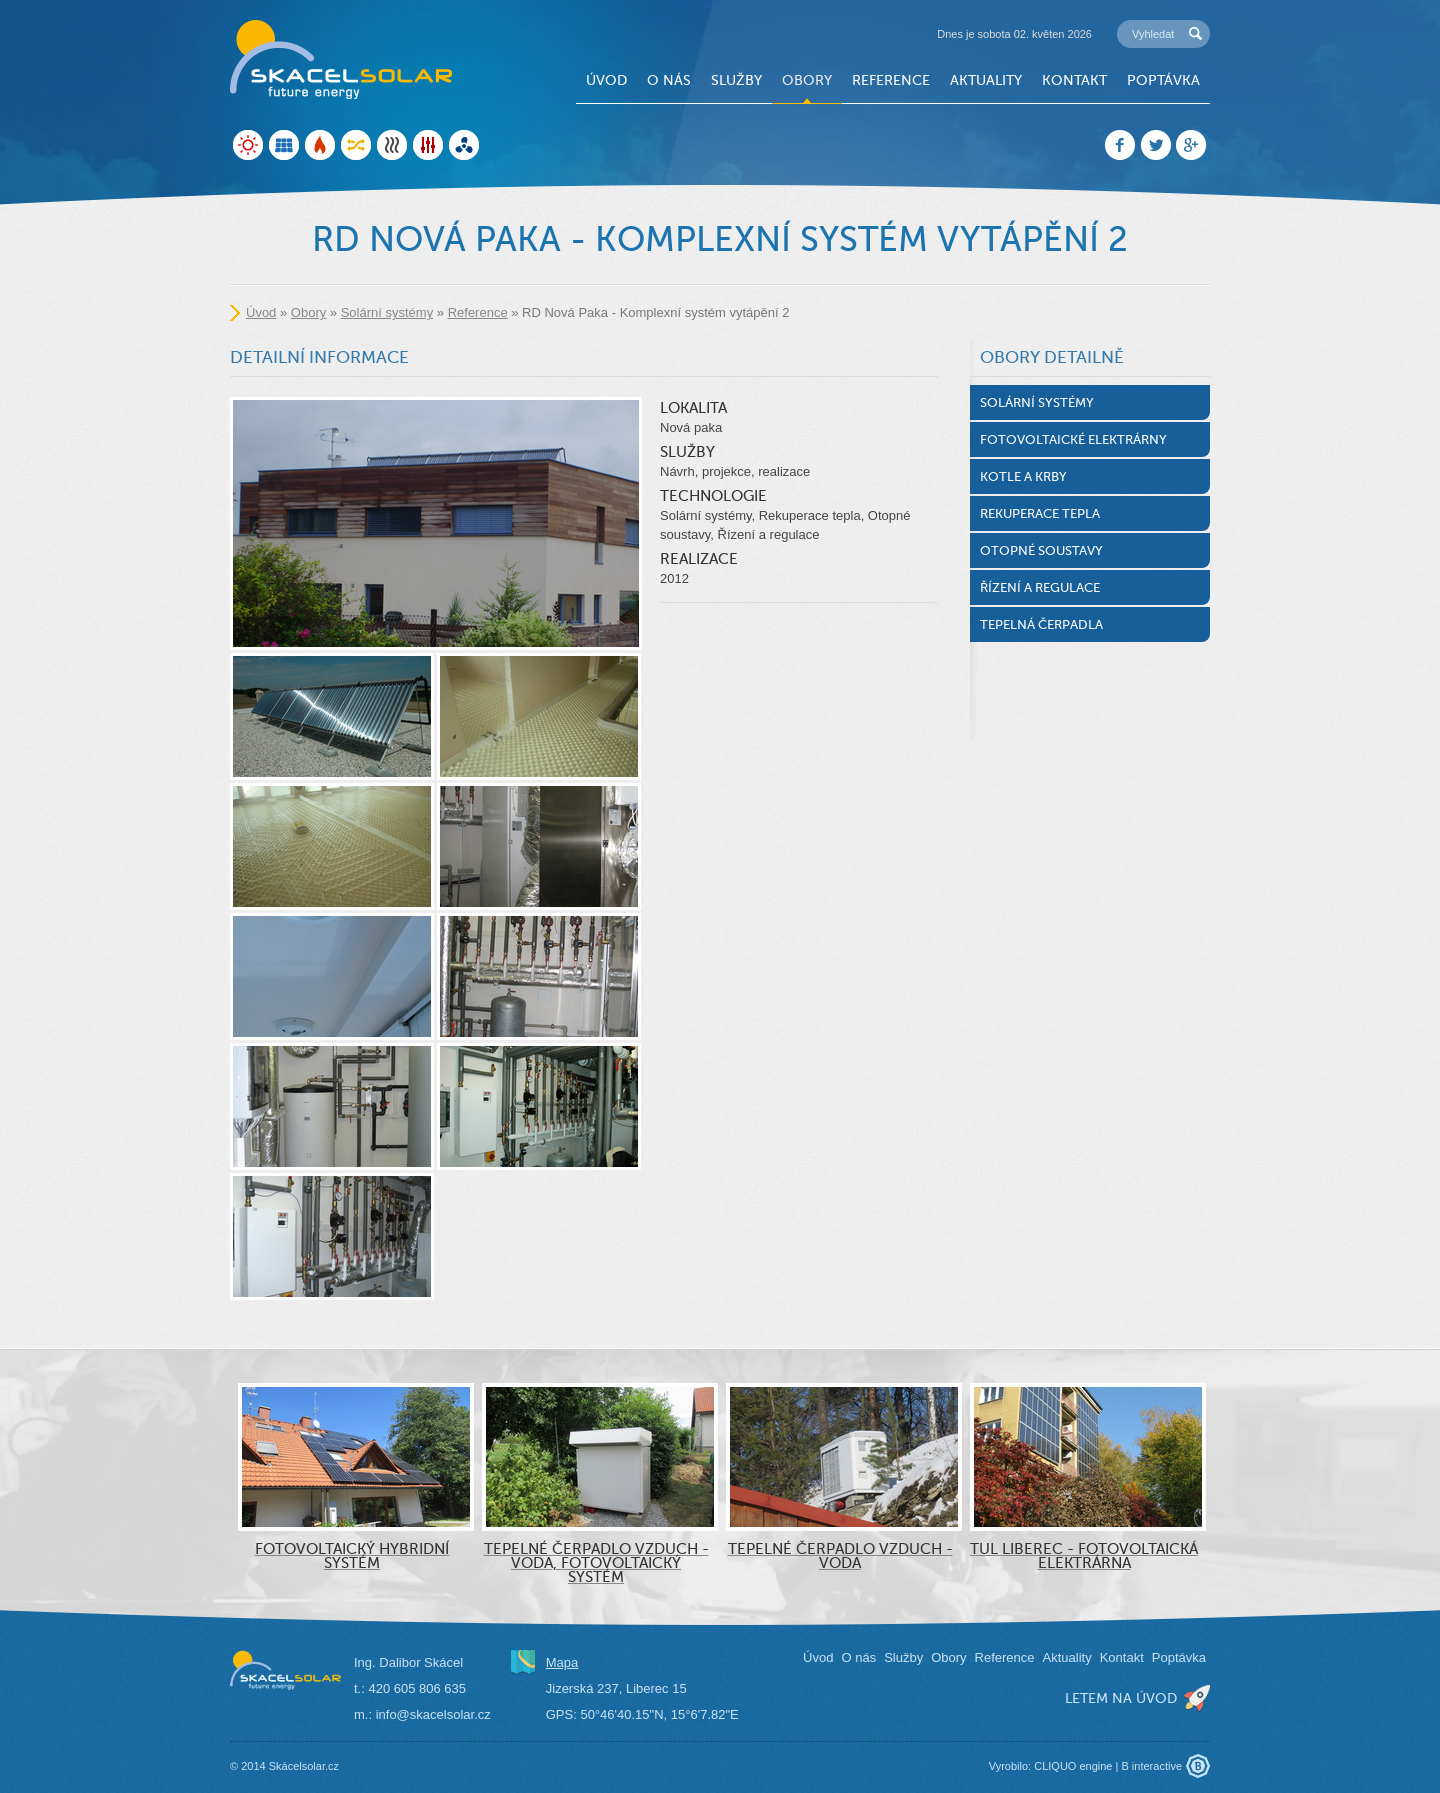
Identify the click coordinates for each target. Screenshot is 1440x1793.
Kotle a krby (1023, 476)
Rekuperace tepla (1040, 513)
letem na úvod (1121, 1698)
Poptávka (1163, 80)
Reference (891, 80)
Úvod (606, 80)
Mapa (562, 1662)
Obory (807, 80)
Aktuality (986, 80)
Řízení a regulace (1040, 587)
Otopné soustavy (1041, 550)
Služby (736, 80)
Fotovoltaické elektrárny (1073, 439)
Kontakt (1074, 80)
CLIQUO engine (1073, 1766)
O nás (669, 80)
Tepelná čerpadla (1041, 624)
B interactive (1151, 1766)
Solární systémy (387, 312)
